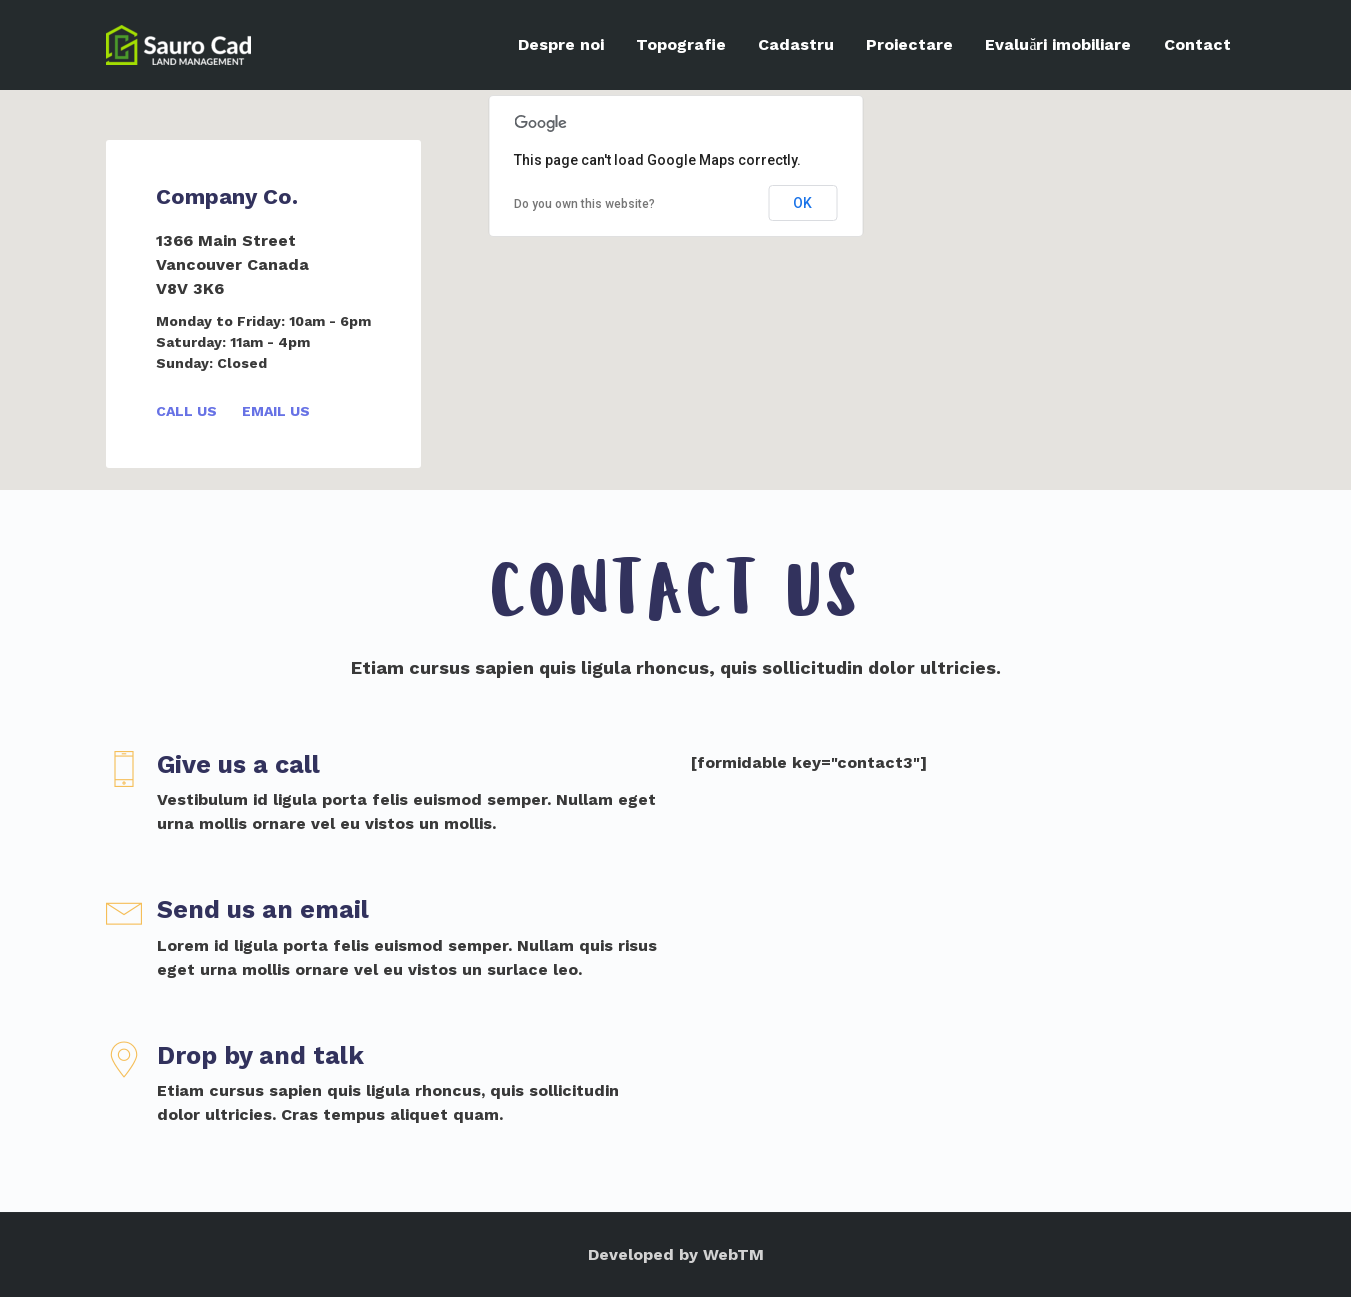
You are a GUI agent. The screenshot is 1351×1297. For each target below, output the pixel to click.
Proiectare (909, 44)
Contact (1197, 44)
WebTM (733, 1254)
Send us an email (263, 909)
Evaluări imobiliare (1058, 44)
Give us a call (238, 764)
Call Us (186, 411)
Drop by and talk (260, 1055)
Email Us (276, 411)
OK (802, 203)
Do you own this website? (584, 204)
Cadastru (796, 44)
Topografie (681, 44)
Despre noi (561, 44)
